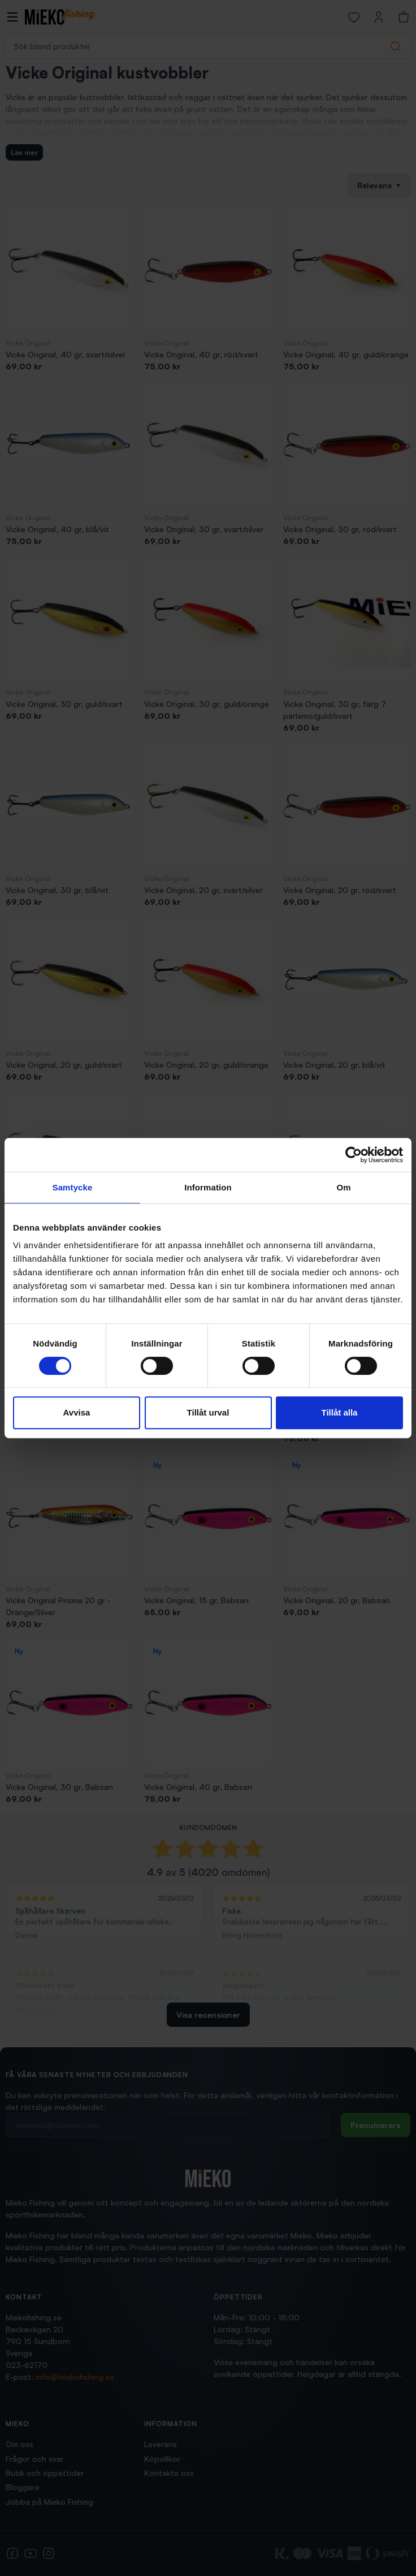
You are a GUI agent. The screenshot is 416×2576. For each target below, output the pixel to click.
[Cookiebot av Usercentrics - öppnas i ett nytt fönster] (353, 1154)
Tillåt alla (340, 1412)
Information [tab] (208, 1187)
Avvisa (76, 1412)
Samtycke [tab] (73, 1187)
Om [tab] (343, 1187)
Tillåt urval (208, 1412)
